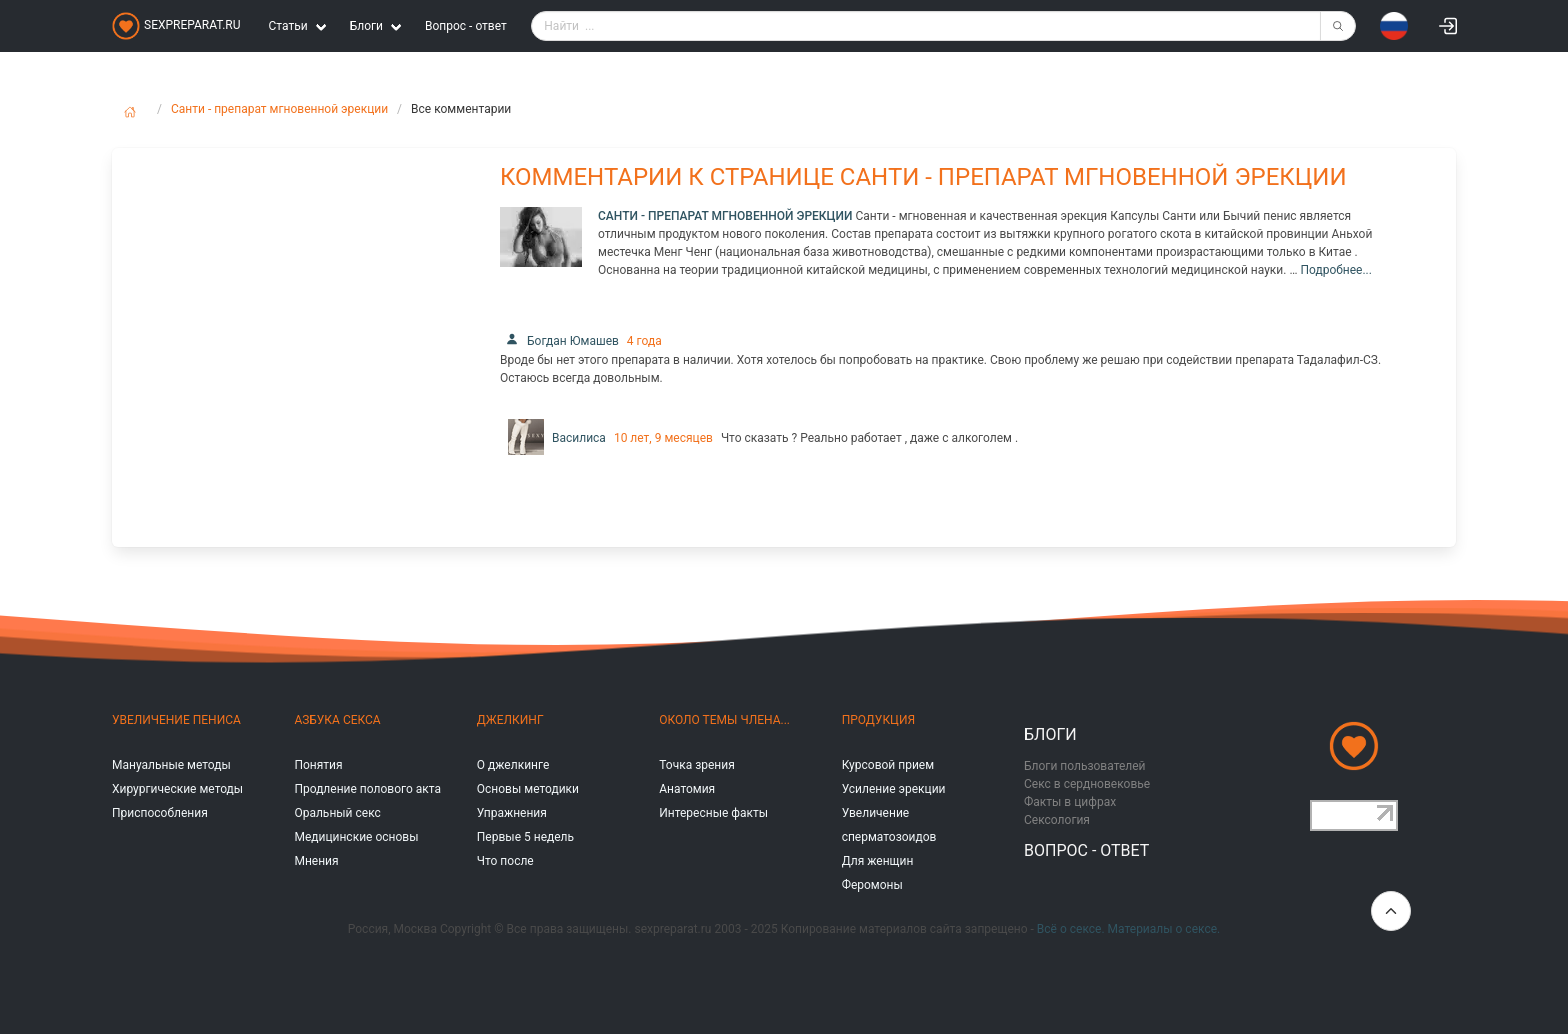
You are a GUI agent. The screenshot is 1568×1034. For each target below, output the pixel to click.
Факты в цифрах (1070, 802)
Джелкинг (510, 720)
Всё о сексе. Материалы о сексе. (1128, 929)
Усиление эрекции (894, 789)
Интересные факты (713, 813)
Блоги (1050, 734)
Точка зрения (697, 765)
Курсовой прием (888, 765)
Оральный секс (337, 813)
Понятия (318, 765)
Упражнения (512, 813)
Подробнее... (1335, 270)
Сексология (1057, 820)
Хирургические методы (177, 789)
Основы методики (528, 789)
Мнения (316, 861)
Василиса (553, 438)
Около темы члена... (724, 720)
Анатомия (687, 789)
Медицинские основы (356, 837)
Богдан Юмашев (559, 341)
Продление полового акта (367, 789)
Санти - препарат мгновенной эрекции (279, 109)
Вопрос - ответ (466, 26)
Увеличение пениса (176, 720)
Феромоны (872, 885)
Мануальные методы (171, 765)
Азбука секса (337, 720)
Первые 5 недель (525, 837)
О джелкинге (513, 765)
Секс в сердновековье (1087, 784)
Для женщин (878, 861)
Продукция (878, 720)
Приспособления (160, 813)
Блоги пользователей (1085, 766)
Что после (505, 861)
